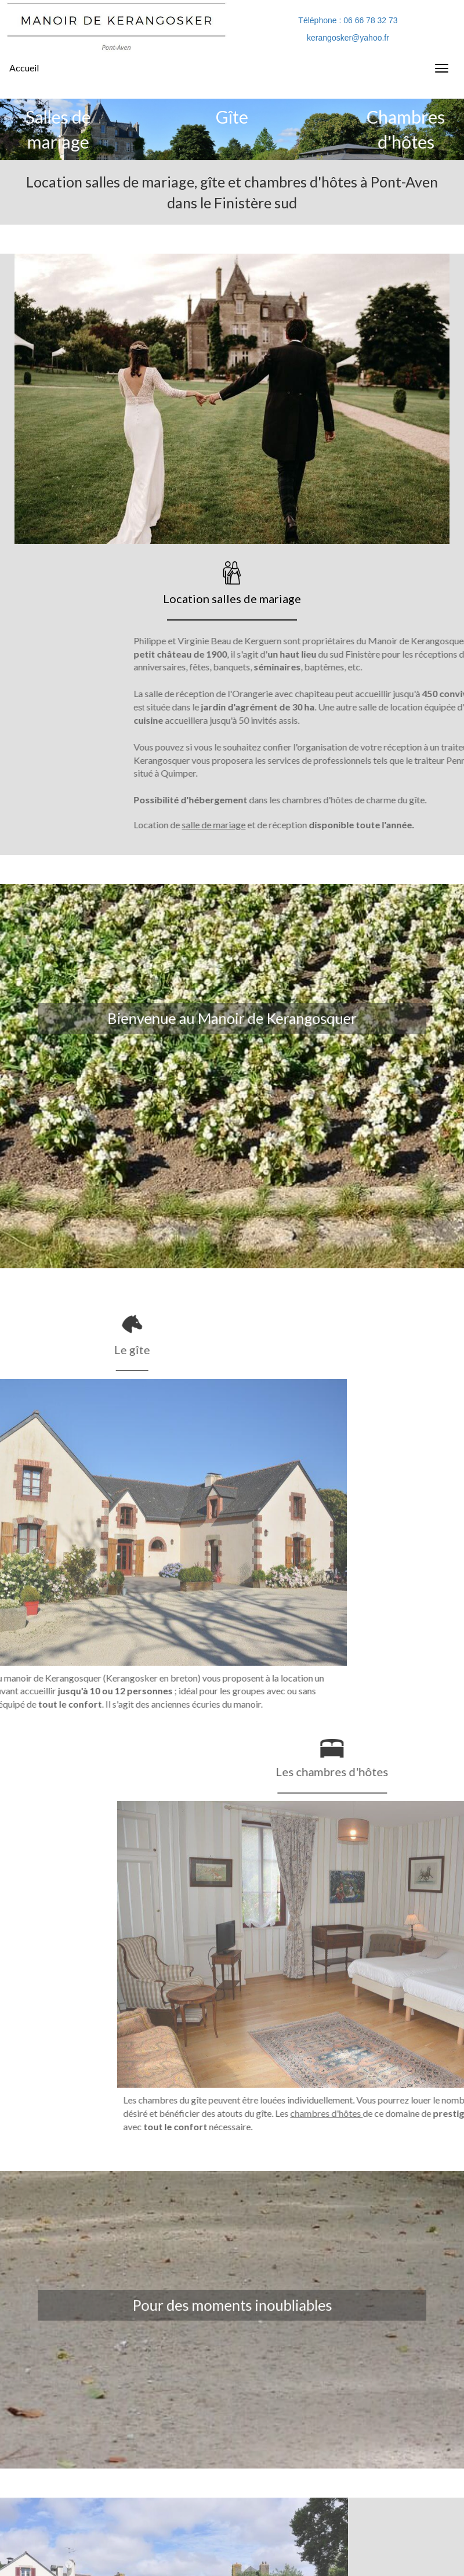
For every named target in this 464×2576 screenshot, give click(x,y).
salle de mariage (392, 824)
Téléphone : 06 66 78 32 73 (347, 20)
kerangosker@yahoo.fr (348, 37)
